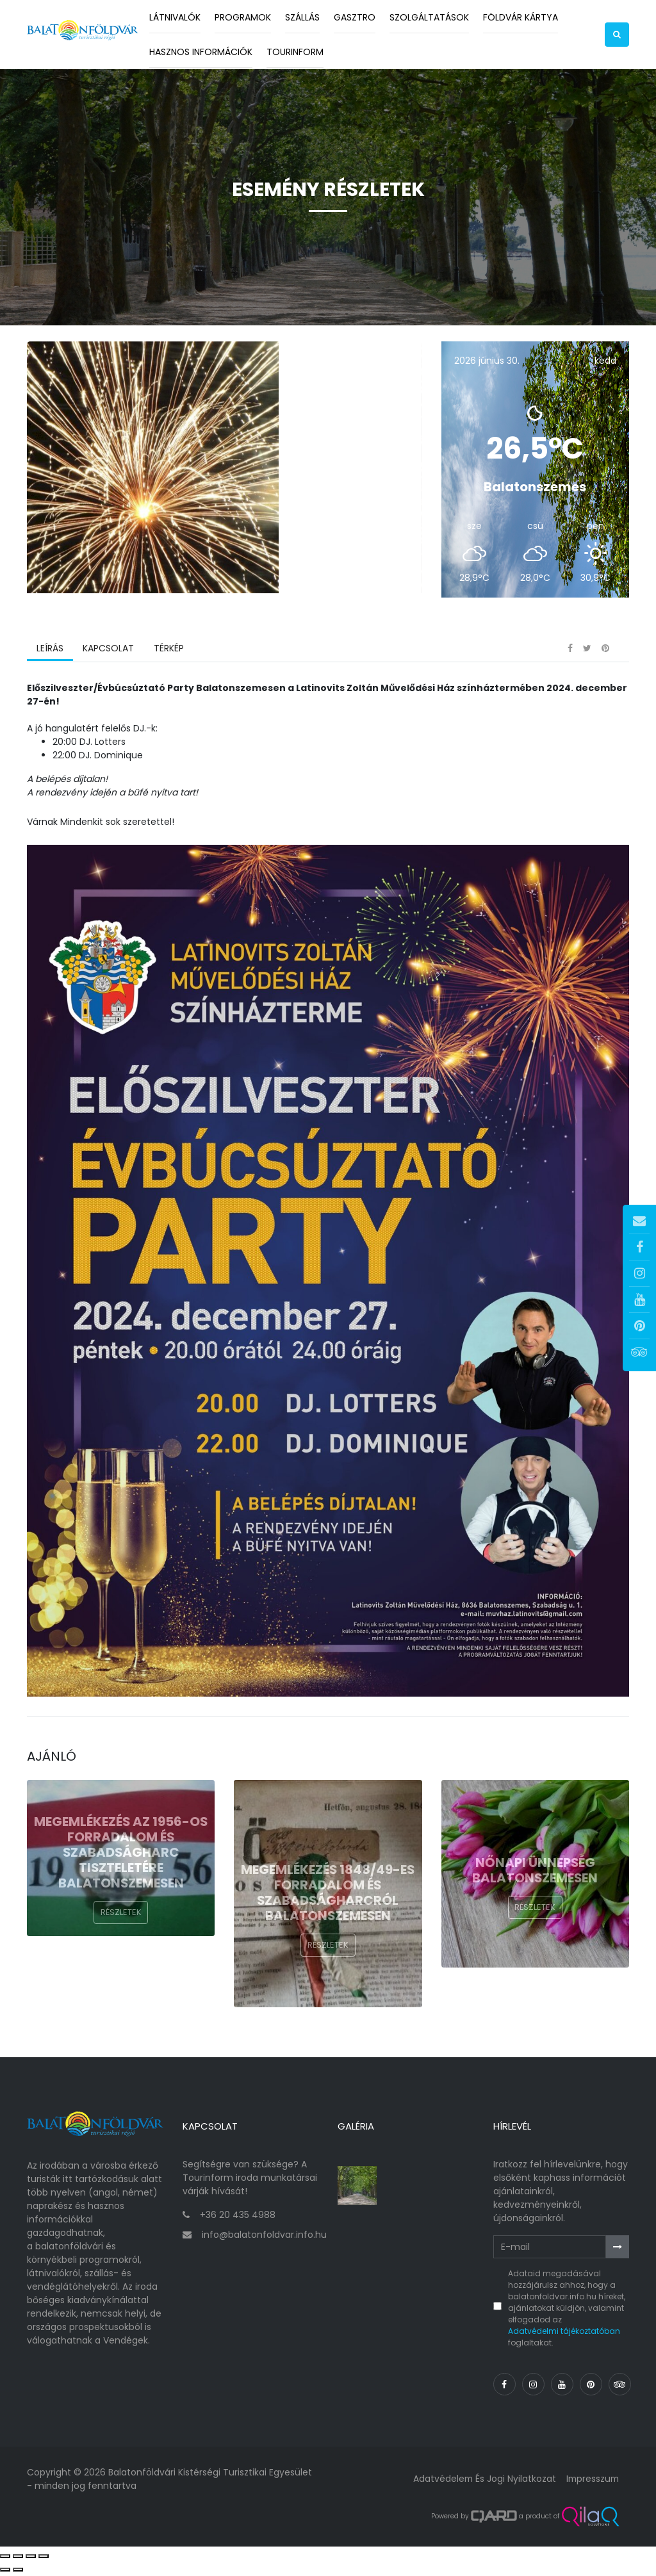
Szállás (302, 17)
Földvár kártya (520, 17)
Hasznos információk (200, 51)
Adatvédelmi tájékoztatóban (564, 2333)
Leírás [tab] (50, 652)
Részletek (121, 1917)
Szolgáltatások (429, 17)
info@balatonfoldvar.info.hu (264, 2237)
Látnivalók (175, 17)
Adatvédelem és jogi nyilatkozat (481, 2481)
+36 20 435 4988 (237, 2218)
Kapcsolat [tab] (108, 652)
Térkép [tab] (168, 652)
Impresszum (591, 2481)
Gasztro (354, 17)
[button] (617, 34)
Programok (243, 17)
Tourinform (295, 51)
